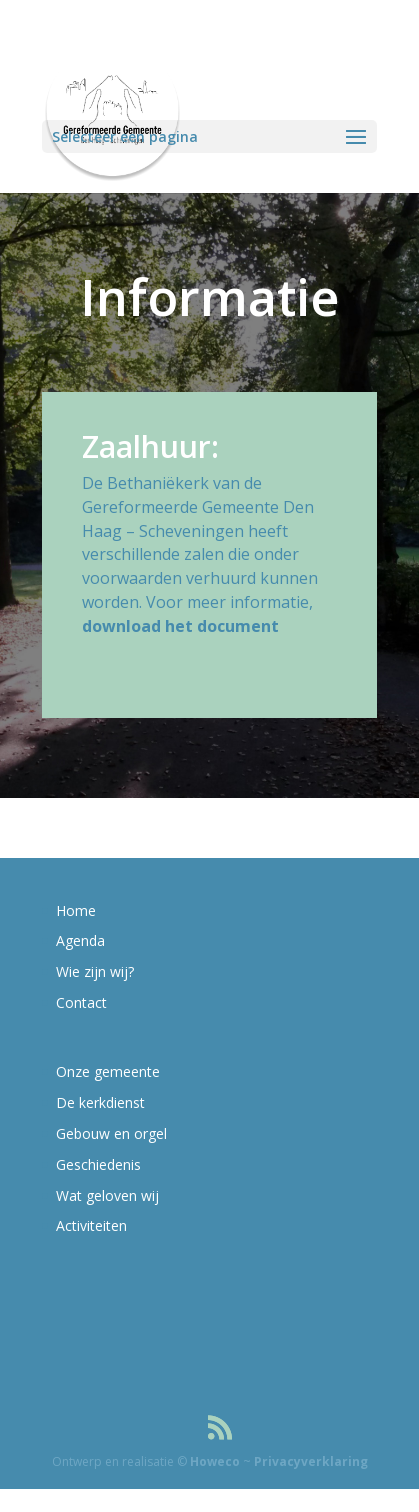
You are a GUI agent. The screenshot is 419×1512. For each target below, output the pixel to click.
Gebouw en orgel (111, 1133)
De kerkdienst (100, 1102)
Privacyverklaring (311, 1461)
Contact (81, 1002)
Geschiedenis (98, 1164)
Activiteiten (91, 1225)
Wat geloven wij (107, 1195)
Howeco (215, 1461)
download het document (180, 626)
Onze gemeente (108, 1071)
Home (76, 910)
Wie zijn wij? (95, 971)
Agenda (80, 940)
